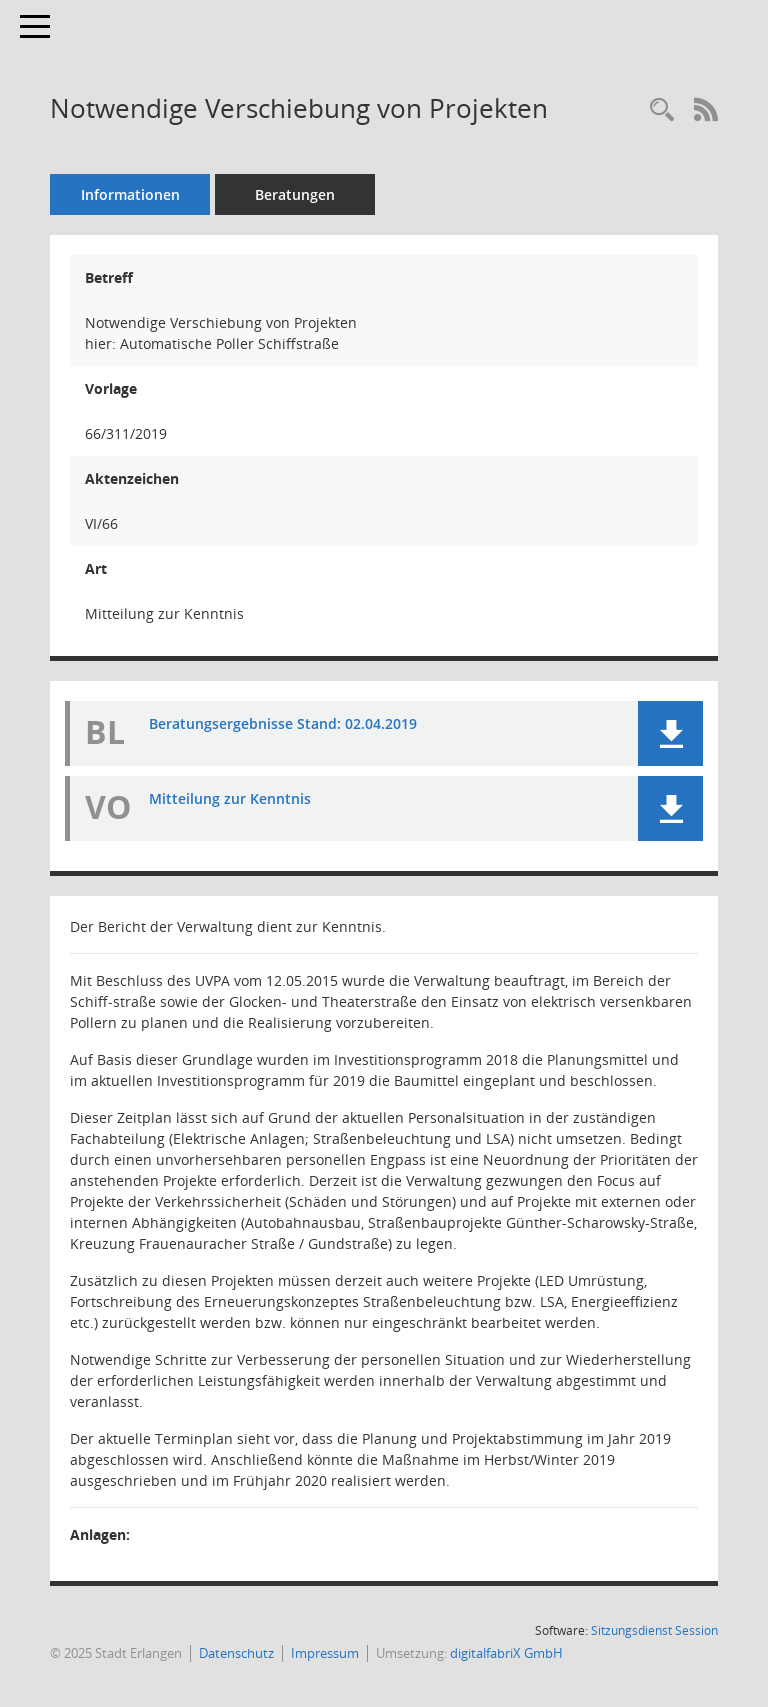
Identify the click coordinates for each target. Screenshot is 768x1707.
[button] (670, 733)
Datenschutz (236, 1653)
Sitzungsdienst (654, 1630)
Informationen (130, 194)
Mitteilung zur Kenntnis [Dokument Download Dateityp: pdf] (230, 798)
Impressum (325, 1653)
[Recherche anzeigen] (662, 110)
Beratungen (295, 194)
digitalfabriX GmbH (506, 1653)
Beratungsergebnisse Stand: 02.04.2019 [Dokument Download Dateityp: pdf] (283, 723)
